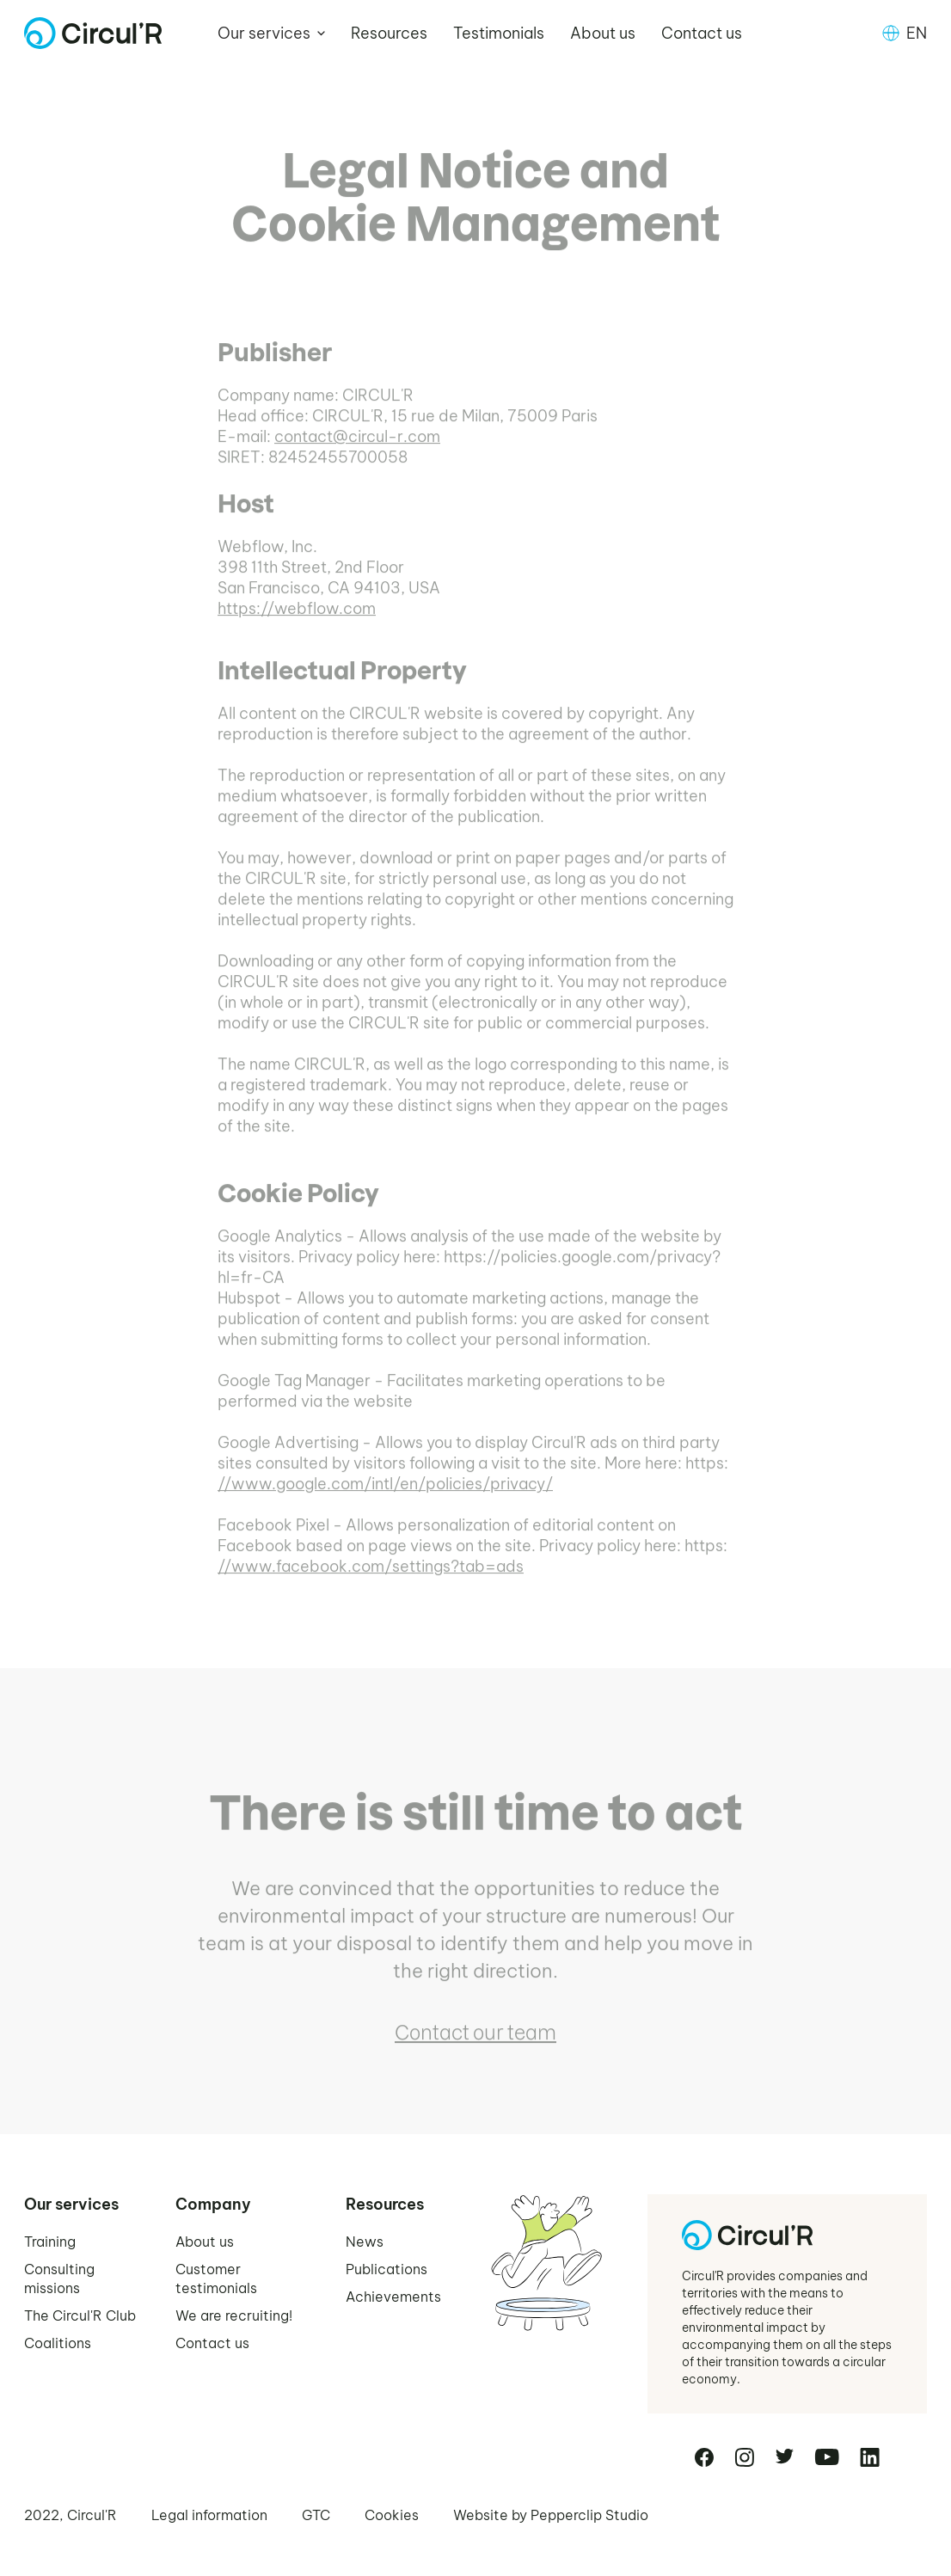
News (364, 2241)
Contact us (701, 33)
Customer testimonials (216, 2278)
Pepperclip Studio (589, 2515)
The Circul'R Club (80, 2315)
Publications (386, 2269)
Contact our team (475, 2045)
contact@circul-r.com (357, 449)
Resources (389, 33)
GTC (316, 2515)
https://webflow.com (297, 621)
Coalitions (57, 2343)
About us (602, 33)
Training (50, 2241)
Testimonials (498, 33)
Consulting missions (59, 2278)
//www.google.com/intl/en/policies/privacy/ (385, 1496)
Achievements (393, 2296)
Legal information (209, 2515)
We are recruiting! (233, 2315)
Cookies (392, 2515)
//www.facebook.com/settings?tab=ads (371, 1579)
